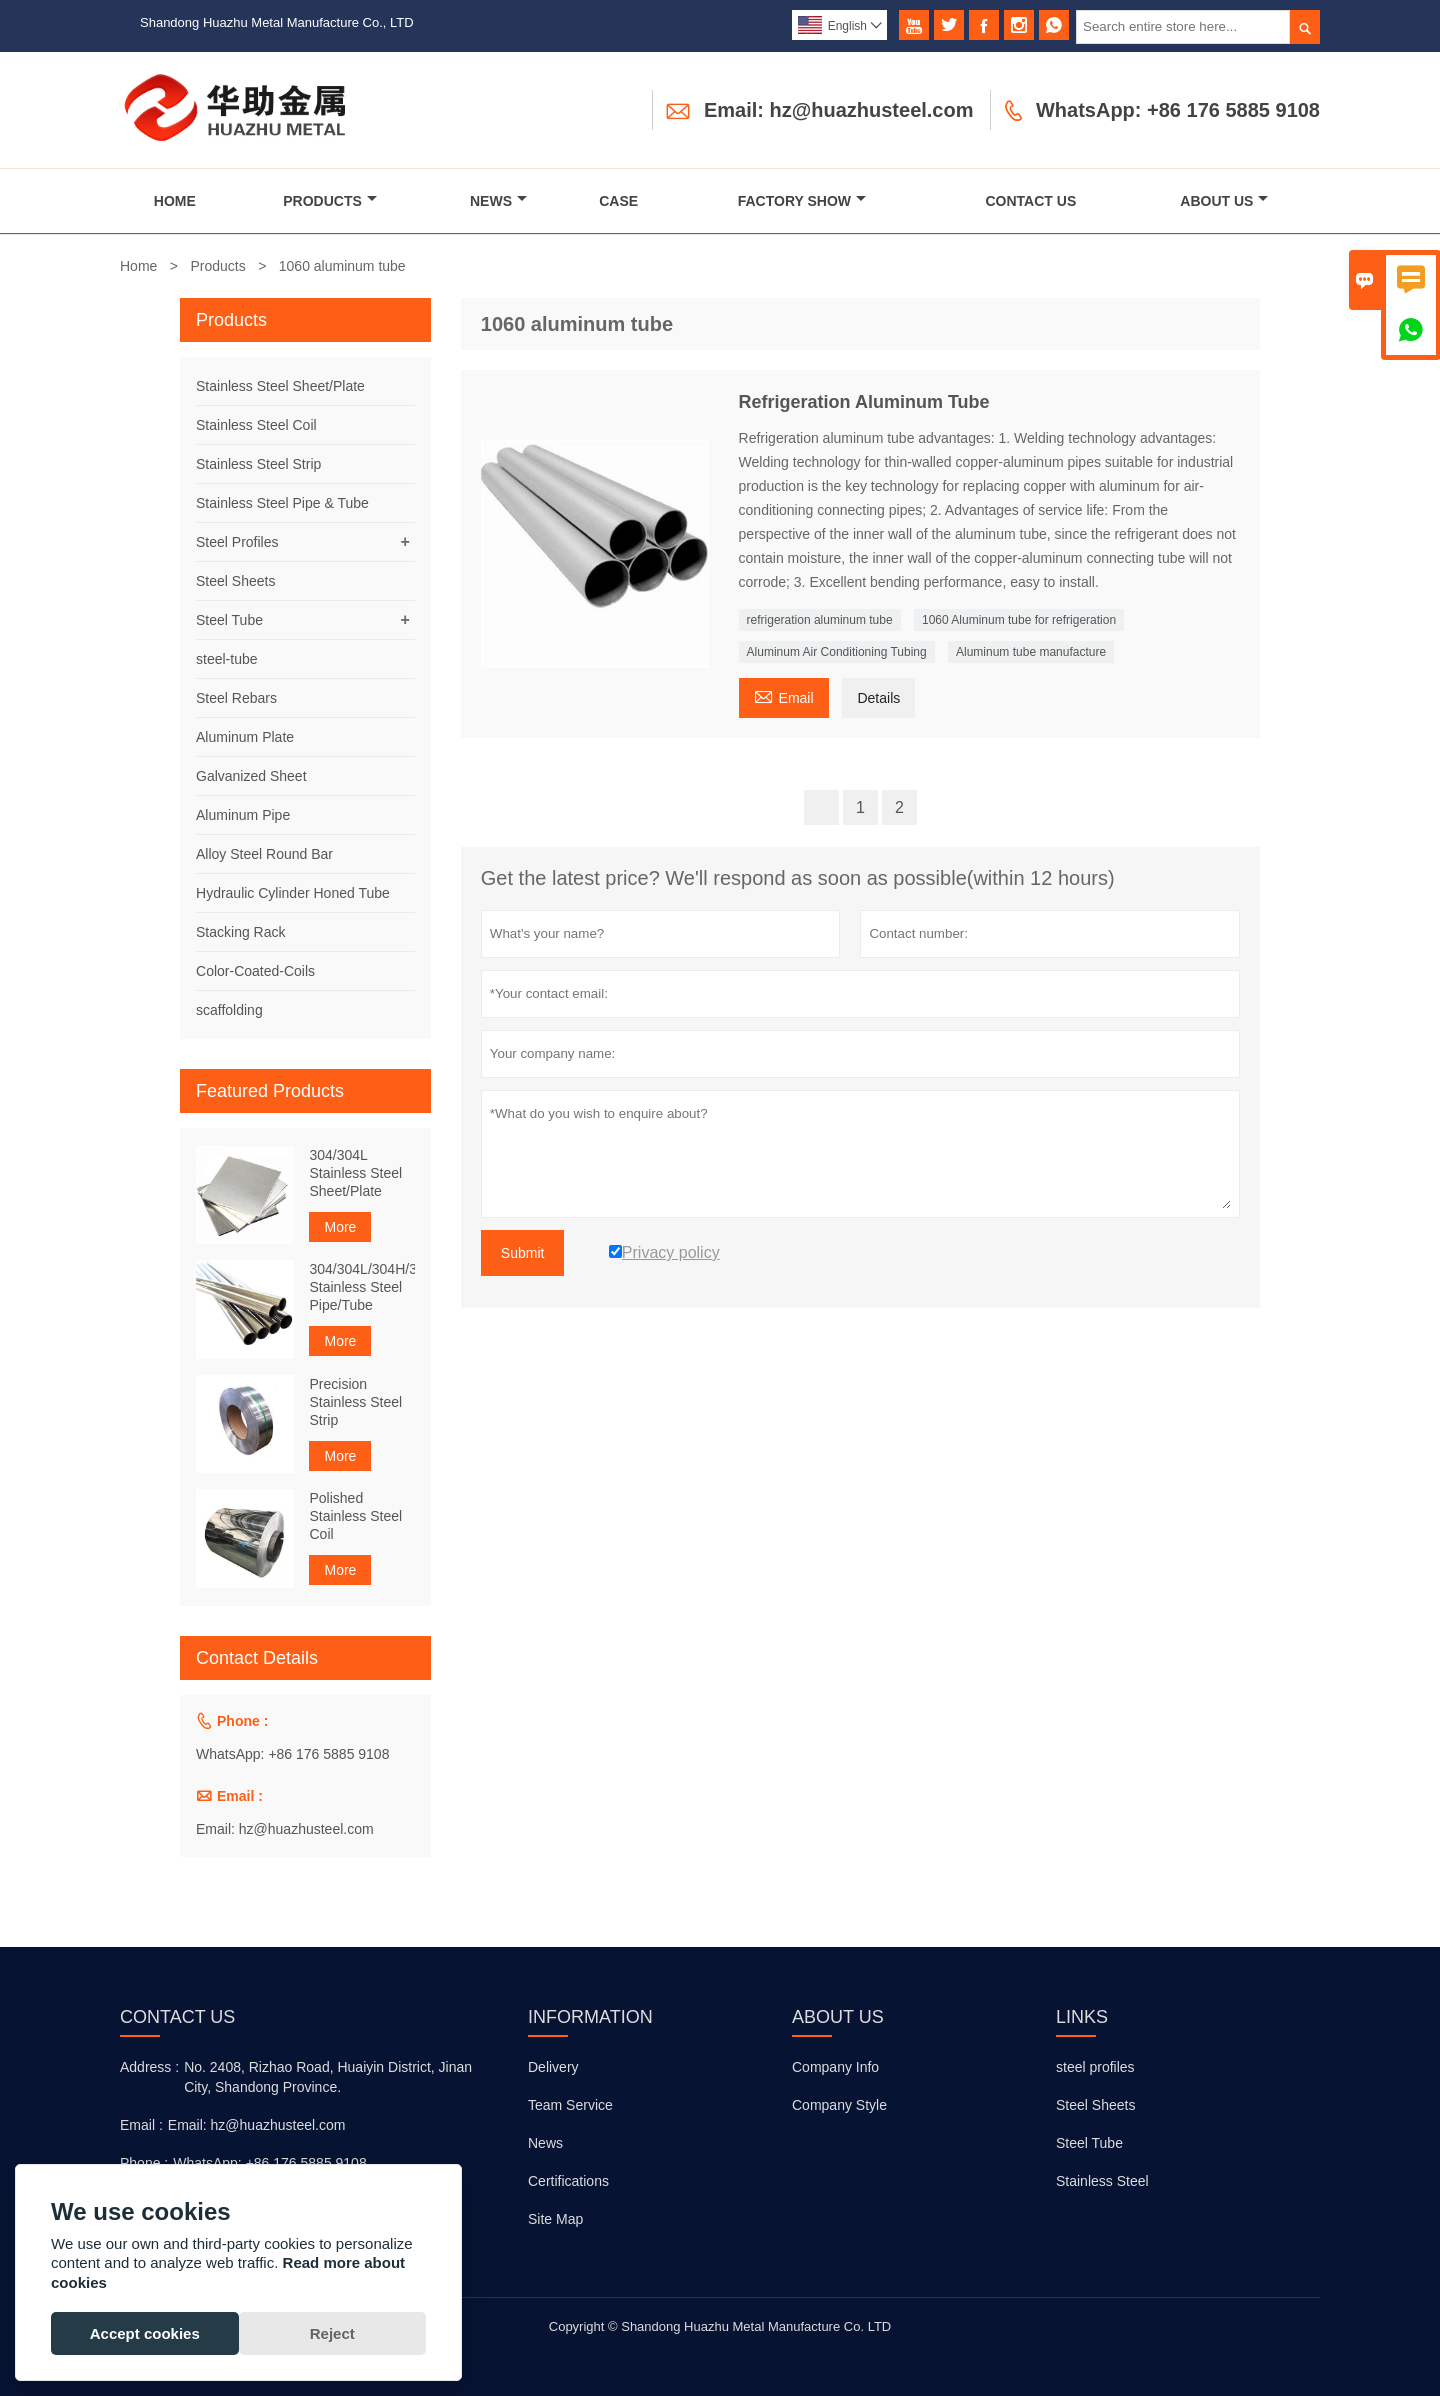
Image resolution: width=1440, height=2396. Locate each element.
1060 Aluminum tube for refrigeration (1019, 620)
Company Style (839, 2105)
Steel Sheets (235, 581)
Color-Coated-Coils (255, 971)
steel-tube (226, 659)
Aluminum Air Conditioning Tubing (837, 652)
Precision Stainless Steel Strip (355, 1402)
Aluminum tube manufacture (1031, 652)
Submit (523, 1253)
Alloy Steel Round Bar (264, 854)
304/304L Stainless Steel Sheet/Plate (355, 1173)
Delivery (553, 2067)
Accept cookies (145, 2333)
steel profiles (1095, 2067)
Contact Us (1031, 201)
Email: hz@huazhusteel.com (839, 110)
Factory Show (802, 201)
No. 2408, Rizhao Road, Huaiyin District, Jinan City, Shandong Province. (328, 2077)
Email (784, 695)
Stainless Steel (1102, 2181)
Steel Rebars (236, 698)
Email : (141, 2125)
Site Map (555, 2219)
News (498, 201)
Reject (332, 2333)
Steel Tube (229, 620)
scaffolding (229, 1010)
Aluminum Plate (245, 737)
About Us (1224, 201)
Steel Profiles (237, 542)
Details (878, 698)
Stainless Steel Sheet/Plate (280, 386)
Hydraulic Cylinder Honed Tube (293, 893)
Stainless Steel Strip (258, 464)
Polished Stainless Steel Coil (355, 1516)
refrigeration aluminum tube (820, 620)
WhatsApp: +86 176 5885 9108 (1178, 110)
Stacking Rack (240, 932)
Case (618, 201)
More (340, 1227)
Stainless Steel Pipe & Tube (282, 503)
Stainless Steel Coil (256, 425)
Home (175, 201)
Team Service (570, 2105)
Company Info (835, 2067)
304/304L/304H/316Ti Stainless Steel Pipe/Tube (361, 1287)
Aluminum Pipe (243, 815)
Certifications (568, 2181)
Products (330, 201)
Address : (149, 2067)
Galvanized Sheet (251, 776)
